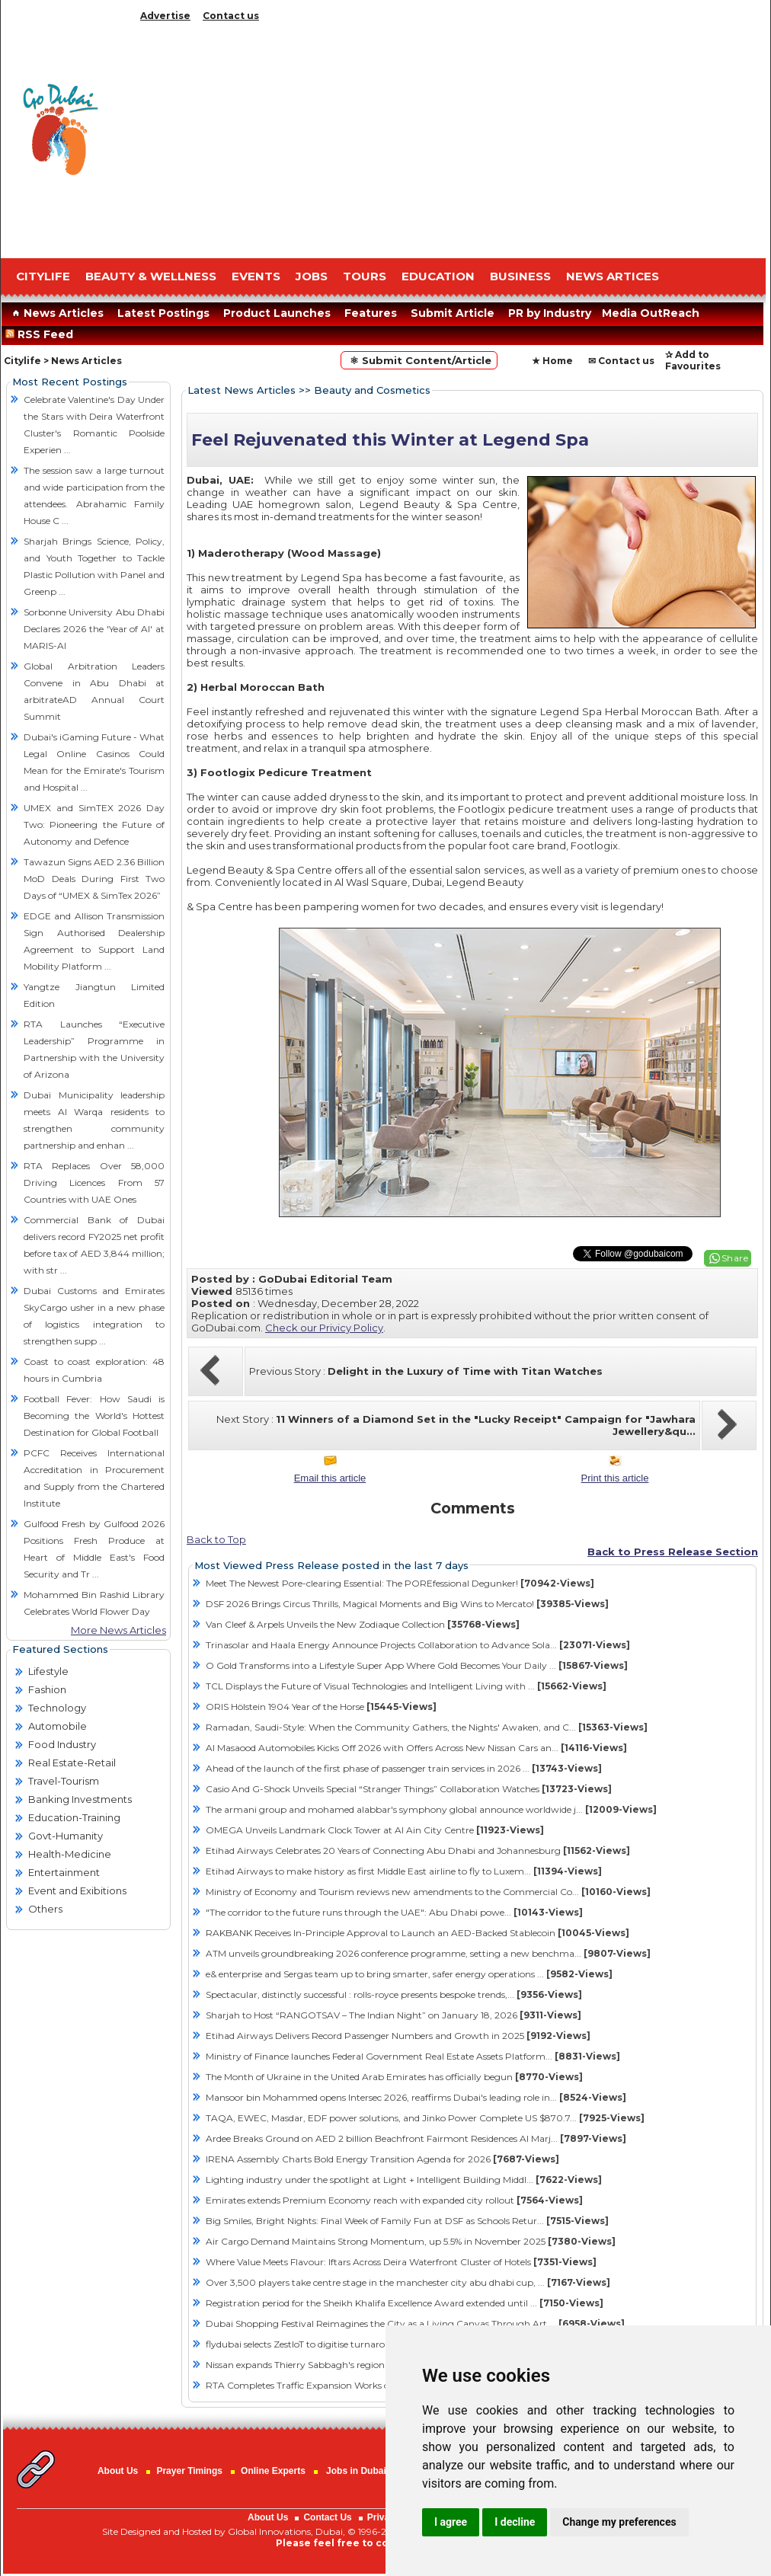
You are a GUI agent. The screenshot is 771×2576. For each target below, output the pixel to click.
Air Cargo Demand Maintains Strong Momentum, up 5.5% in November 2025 (411, 2241)
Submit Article (452, 313)
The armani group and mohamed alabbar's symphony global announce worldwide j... (431, 1809)
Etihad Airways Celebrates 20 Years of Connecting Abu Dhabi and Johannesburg (418, 1850)
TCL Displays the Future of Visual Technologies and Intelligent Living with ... (406, 1686)
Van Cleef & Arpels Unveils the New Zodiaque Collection (363, 1624)
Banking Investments (80, 1799)
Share (735, 1258)
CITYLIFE (43, 276)
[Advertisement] (451, 137)
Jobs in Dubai (356, 2471)
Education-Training (74, 1817)
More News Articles (118, 1630)
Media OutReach (650, 313)
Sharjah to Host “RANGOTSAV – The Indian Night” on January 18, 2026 (393, 2015)
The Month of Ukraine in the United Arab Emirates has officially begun (394, 2076)
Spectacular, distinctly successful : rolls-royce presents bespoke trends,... (394, 1994)
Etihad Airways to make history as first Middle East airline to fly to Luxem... (404, 1871)
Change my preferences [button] (619, 2522)
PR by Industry (549, 313)
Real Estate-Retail (72, 1762)
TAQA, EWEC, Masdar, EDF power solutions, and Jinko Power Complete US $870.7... (425, 2118)
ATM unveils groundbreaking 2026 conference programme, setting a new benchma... (428, 1953)
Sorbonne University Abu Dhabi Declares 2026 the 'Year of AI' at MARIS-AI (94, 628)
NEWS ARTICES (612, 276)
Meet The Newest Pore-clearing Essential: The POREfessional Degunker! (400, 1583)
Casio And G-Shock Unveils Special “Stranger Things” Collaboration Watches (409, 1789)
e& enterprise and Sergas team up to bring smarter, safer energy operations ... (409, 1974)
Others (45, 1909)
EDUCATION (438, 276)
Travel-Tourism (63, 1781)
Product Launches (277, 313)
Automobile (57, 1726)
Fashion (47, 1689)
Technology (57, 1708)
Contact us (231, 15)
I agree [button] (450, 2522)
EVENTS (256, 276)
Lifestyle (48, 1671)
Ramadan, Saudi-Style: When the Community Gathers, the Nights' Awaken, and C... (427, 1727)
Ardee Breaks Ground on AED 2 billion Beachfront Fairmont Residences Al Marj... (416, 2138)
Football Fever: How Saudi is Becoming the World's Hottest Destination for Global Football (94, 1415)
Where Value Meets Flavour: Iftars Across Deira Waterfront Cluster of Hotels (401, 2262)
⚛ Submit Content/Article (419, 360)
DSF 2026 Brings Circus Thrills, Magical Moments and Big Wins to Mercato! (407, 1603)
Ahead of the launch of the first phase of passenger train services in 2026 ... (404, 1768)
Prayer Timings (189, 2471)
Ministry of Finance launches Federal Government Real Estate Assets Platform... (413, 2056)
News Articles (56, 313)
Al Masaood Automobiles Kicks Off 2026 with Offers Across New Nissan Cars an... (416, 1747)
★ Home (552, 360)
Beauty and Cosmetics (372, 390)
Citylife (22, 360)
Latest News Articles (241, 390)
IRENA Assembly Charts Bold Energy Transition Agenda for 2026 (382, 2159)
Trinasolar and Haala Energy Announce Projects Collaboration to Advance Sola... (418, 1645)
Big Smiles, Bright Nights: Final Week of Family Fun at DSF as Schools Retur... (407, 2220)
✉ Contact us (621, 360)
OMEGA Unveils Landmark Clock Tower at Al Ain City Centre (375, 1830)
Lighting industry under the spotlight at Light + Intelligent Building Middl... (404, 2179)
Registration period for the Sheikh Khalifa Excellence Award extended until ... (404, 2303)
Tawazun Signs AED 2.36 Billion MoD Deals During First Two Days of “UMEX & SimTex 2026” (94, 878)
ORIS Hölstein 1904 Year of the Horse (321, 1706)
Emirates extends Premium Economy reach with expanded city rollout (394, 2200)
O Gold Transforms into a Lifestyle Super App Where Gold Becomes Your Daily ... (417, 1665)
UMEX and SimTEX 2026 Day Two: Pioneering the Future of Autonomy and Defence (94, 824)
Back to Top (216, 1539)
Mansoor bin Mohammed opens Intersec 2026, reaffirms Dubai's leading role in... (416, 2097)
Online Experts (273, 2471)
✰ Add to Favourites (693, 360)
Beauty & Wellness (150, 276)
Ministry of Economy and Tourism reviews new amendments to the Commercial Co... (428, 1891)
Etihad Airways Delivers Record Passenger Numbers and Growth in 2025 (398, 2035)
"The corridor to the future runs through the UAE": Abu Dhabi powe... (394, 1912)
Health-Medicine (69, 1854)
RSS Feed (42, 334)
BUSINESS (520, 276)
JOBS (312, 276)
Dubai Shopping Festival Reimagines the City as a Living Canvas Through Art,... (415, 2323)
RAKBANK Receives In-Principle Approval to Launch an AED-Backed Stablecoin (417, 1932)
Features (370, 313)
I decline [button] (514, 2522)
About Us (118, 2471)
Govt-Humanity (65, 1836)
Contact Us (327, 2517)
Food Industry (62, 1744)
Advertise (165, 15)
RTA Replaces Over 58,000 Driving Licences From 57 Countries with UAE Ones (94, 1182)
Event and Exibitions (77, 1890)
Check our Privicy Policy (324, 1328)
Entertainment (64, 1872)
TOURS (364, 276)
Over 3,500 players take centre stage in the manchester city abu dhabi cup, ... (408, 2282)
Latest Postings (163, 313)
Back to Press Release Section (672, 1551)
